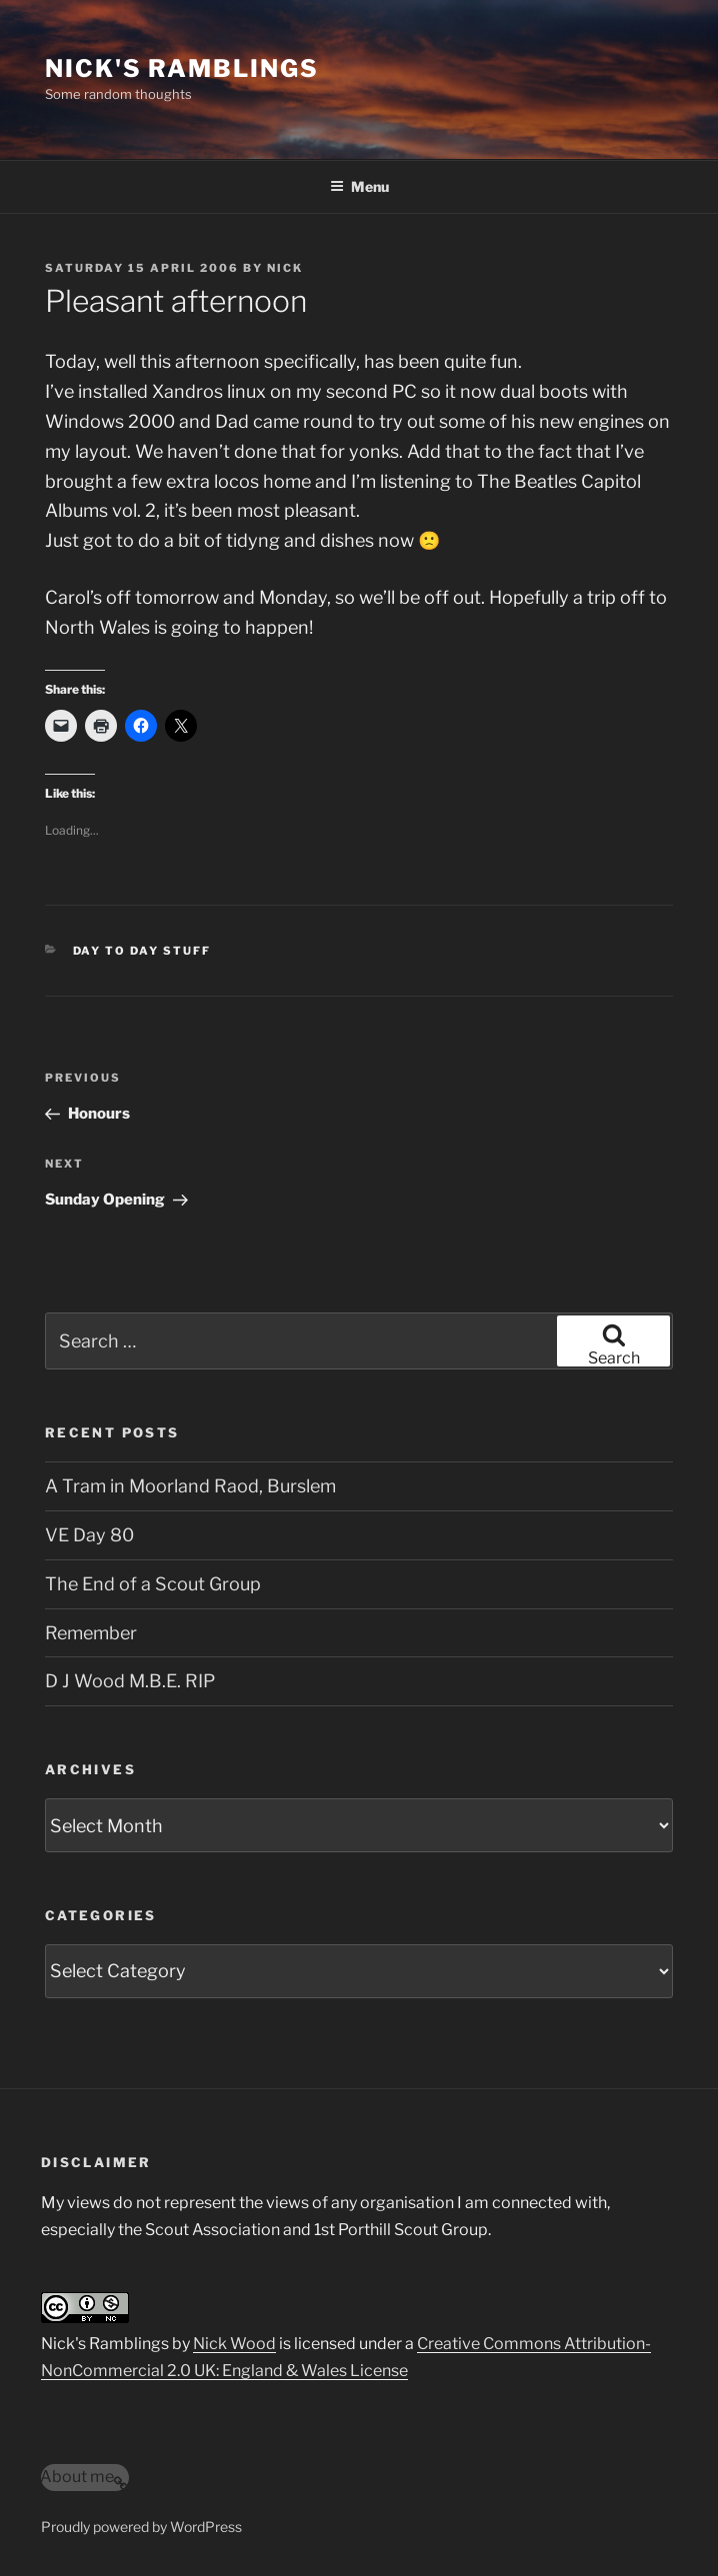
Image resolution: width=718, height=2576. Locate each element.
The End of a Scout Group (153, 1583)
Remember (91, 1632)
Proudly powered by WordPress (141, 2526)
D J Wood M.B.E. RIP (130, 1680)
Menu (359, 186)
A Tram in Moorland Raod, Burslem (190, 1485)
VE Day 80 (89, 1534)
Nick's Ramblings (182, 68)
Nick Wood (234, 2343)
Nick (285, 268)
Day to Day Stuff (142, 951)
